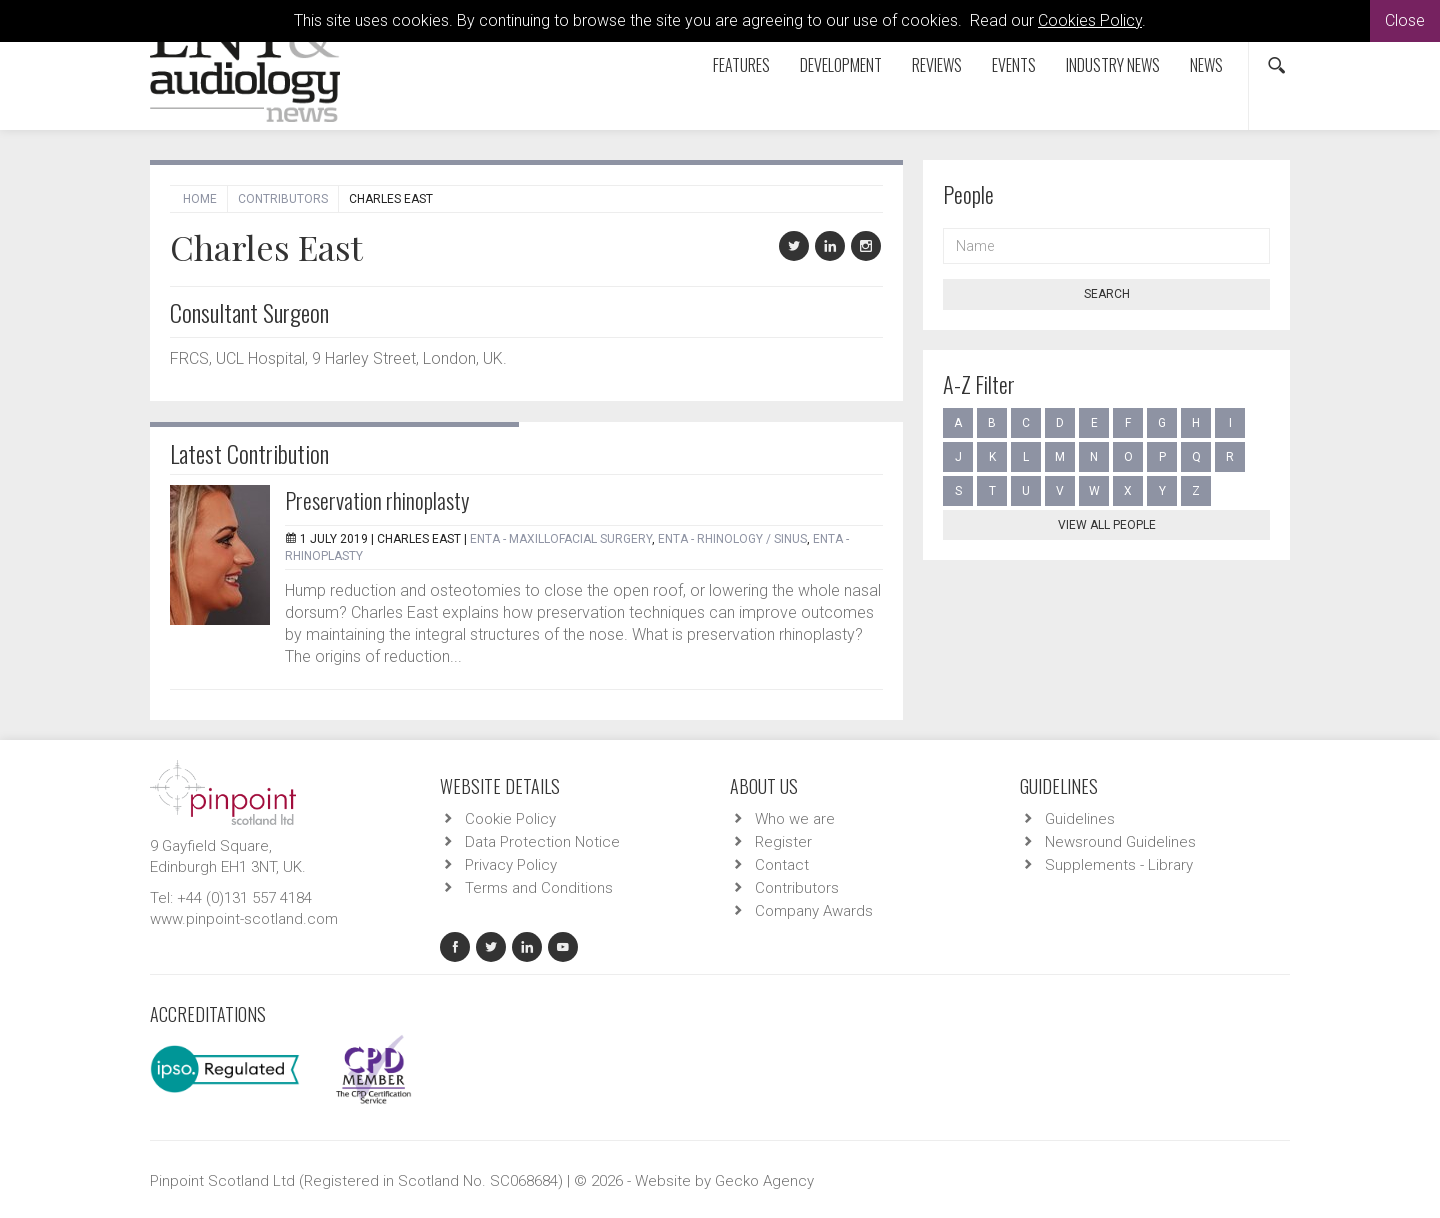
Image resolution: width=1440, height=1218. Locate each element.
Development (841, 65)
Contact (782, 865)
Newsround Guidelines (1120, 842)
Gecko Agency (764, 1181)
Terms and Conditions (539, 888)
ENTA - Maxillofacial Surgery (561, 539)
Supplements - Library (1119, 865)
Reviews (937, 65)
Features (741, 65)
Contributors (283, 199)
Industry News (1113, 65)
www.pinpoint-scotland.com (244, 919)
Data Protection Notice (542, 842)
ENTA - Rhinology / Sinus (732, 539)
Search (1107, 294)
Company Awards (814, 911)
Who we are (795, 819)
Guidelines (1080, 819)
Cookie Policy (510, 819)
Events (1014, 65)
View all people (1107, 525)
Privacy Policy (511, 865)
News (1206, 65)
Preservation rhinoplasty (377, 500)
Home (200, 199)
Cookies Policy (1090, 20)
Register (783, 842)
